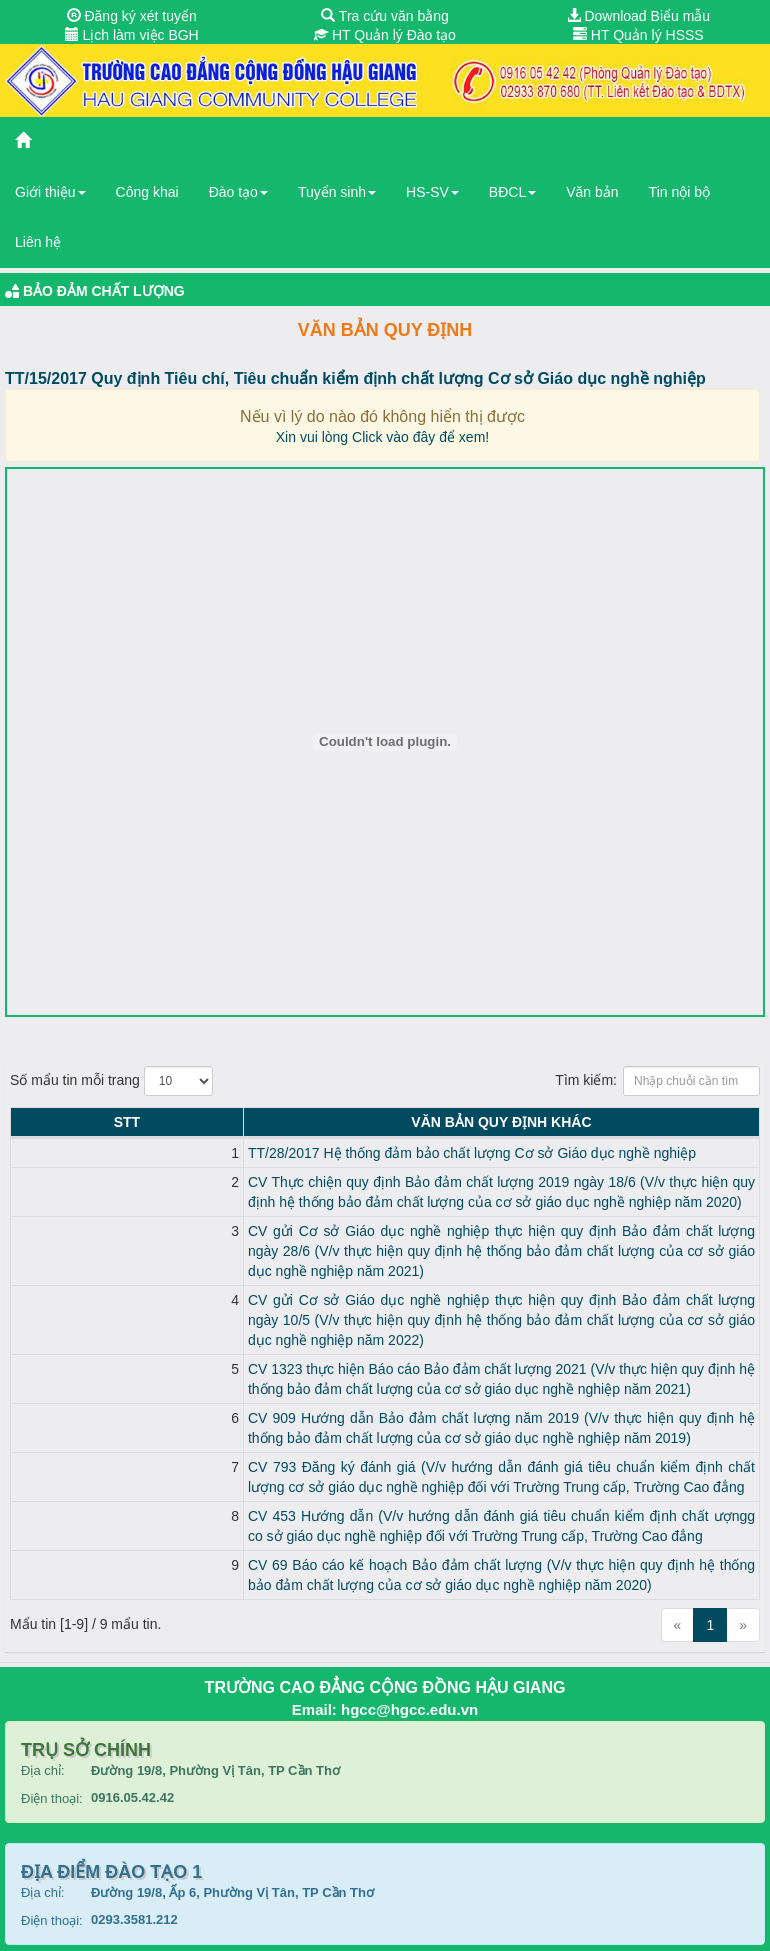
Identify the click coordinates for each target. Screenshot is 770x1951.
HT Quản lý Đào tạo (385, 35)
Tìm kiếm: (657, 1081)
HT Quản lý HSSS (638, 35)
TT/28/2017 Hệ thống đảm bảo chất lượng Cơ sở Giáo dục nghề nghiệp (275, 1153)
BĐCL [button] (512, 192)
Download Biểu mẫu (639, 16)
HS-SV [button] (432, 192)
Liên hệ (38, 242)
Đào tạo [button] (238, 192)
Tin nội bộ (679, 192)
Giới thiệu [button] (50, 192)
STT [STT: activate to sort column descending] (28, 1122)
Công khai (147, 192)
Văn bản (592, 192)
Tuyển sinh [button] (337, 192)
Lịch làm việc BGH (132, 35)
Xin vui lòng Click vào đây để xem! (382, 437)
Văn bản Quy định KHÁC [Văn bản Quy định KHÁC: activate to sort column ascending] (403, 1122)
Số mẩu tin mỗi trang (111, 1081)
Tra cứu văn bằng (385, 16)
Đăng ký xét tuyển (132, 16)
